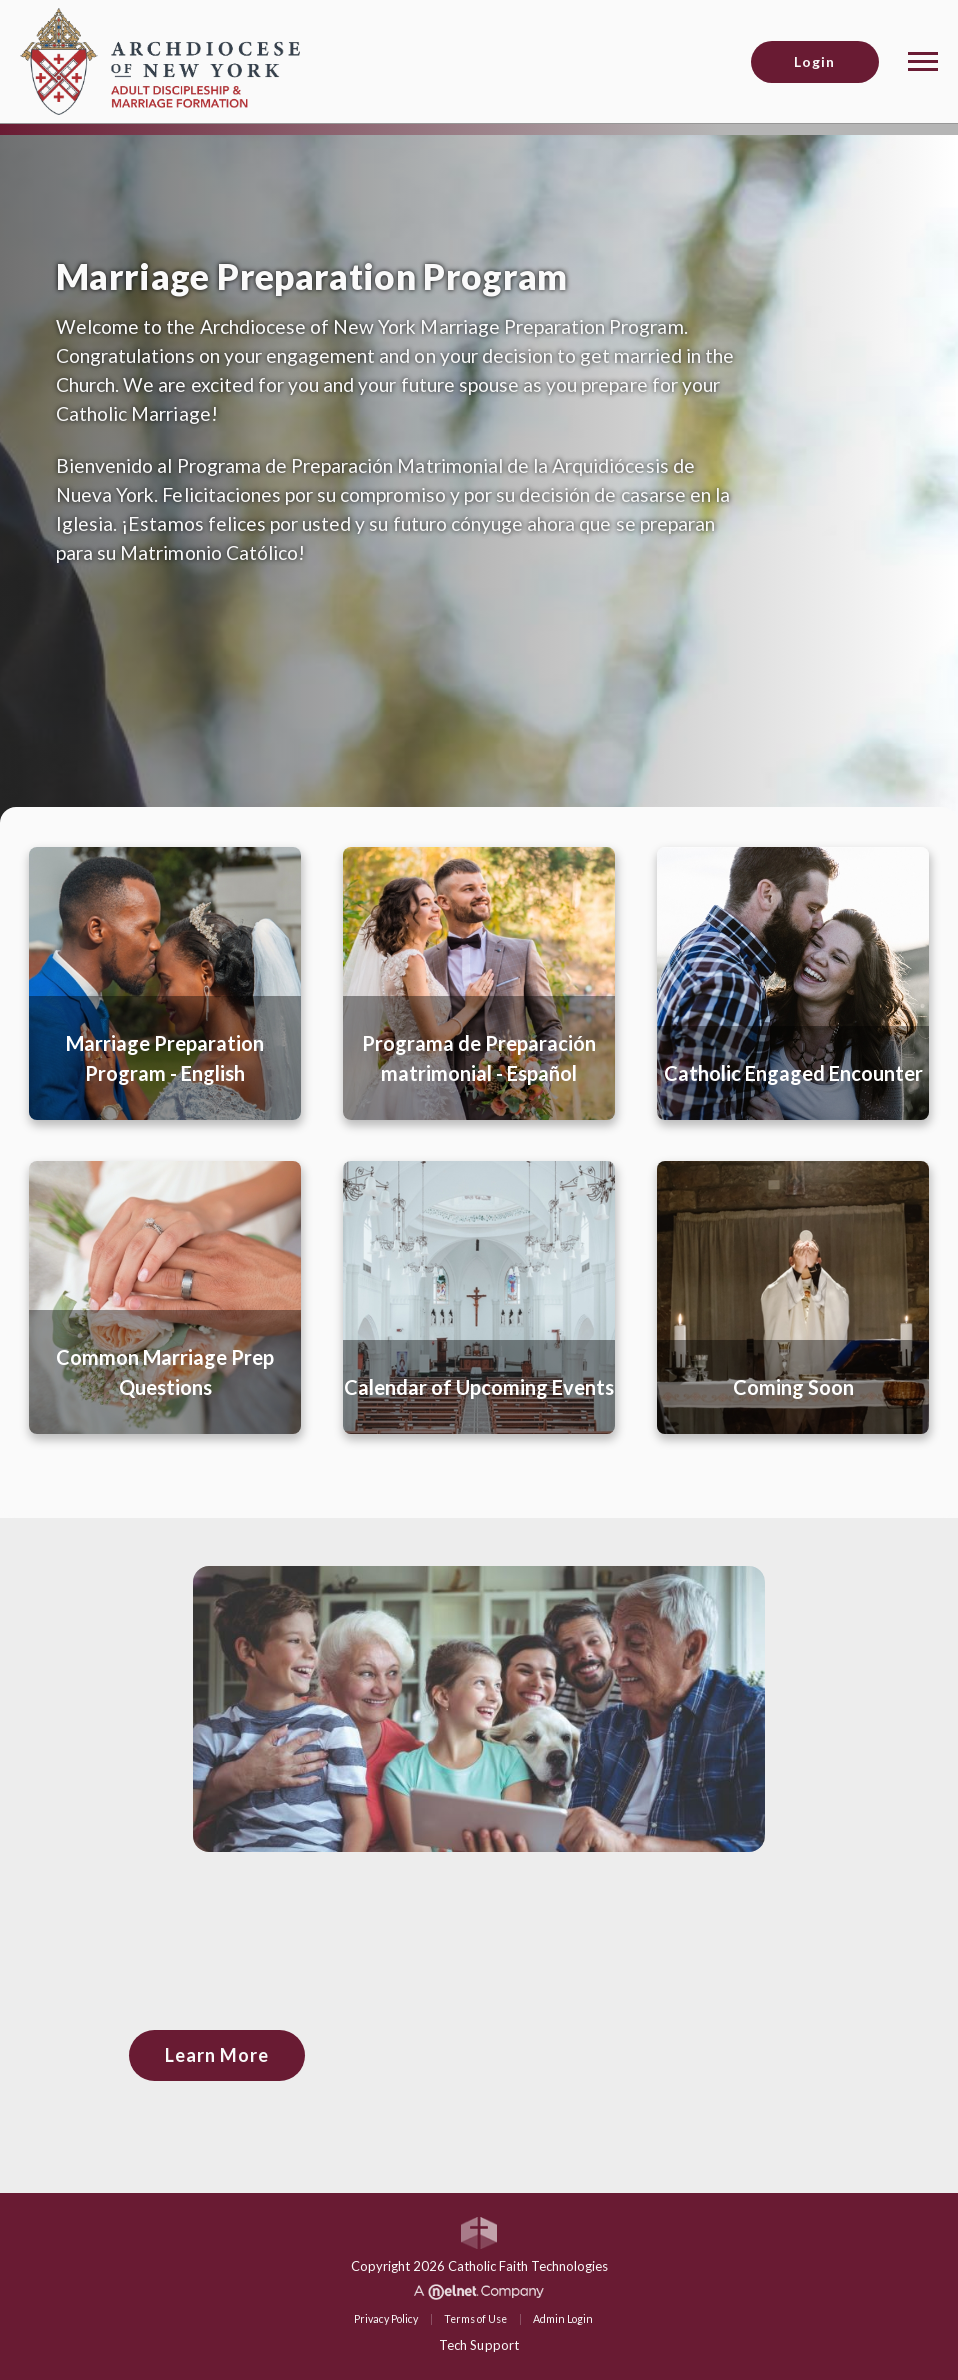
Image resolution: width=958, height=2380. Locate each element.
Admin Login (563, 2319)
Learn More (217, 2055)
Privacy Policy (386, 2319)
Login (814, 61)
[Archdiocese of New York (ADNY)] (160, 59)
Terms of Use (475, 2319)
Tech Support (478, 2345)
